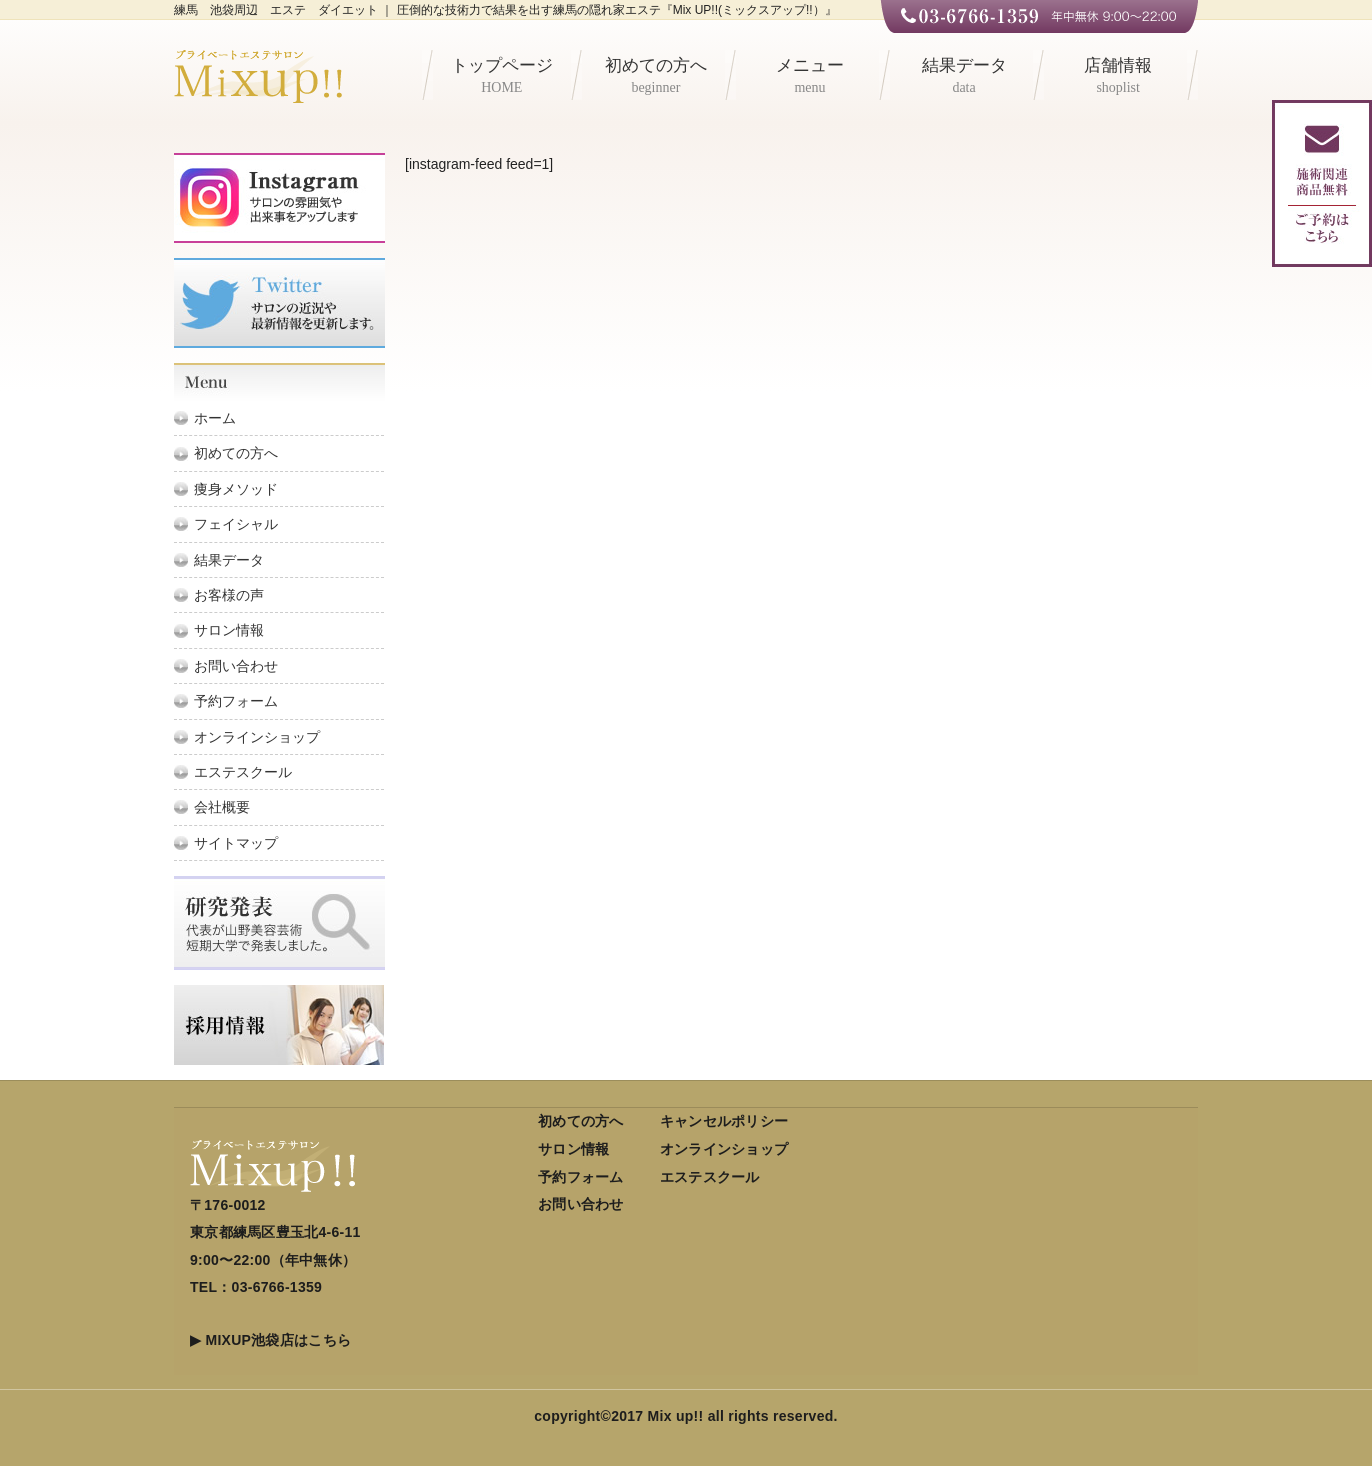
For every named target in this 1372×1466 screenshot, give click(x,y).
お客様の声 (229, 595)
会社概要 (222, 807)
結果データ (964, 78)
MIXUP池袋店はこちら (278, 1340)
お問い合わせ (236, 666)
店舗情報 (1118, 78)
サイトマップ (236, 843)
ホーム (215, 418)
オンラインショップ (257, 737)
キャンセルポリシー (724, 1121)
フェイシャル (236, 524)
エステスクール (243, 772)
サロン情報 (229, 630)
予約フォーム (236, 701)
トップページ (502, 78)
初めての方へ (656, 78)
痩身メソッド (236, 489)
